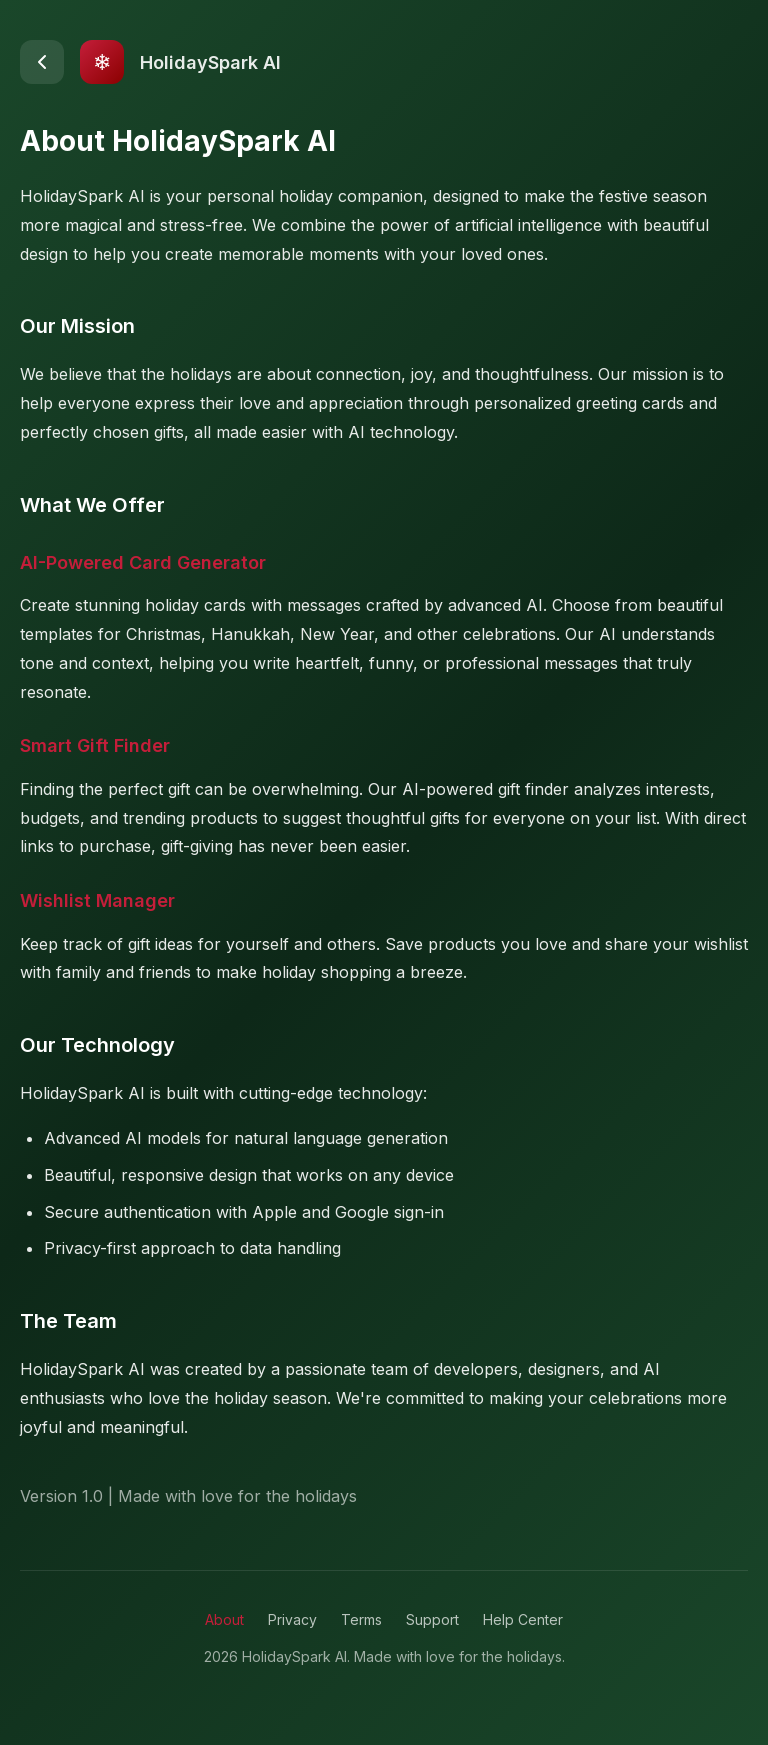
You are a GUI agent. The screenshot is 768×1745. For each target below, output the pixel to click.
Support (432, 1619)
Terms (361, 1619)
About (224, 1619)
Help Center (523, 1619)
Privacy (292, 1619)
